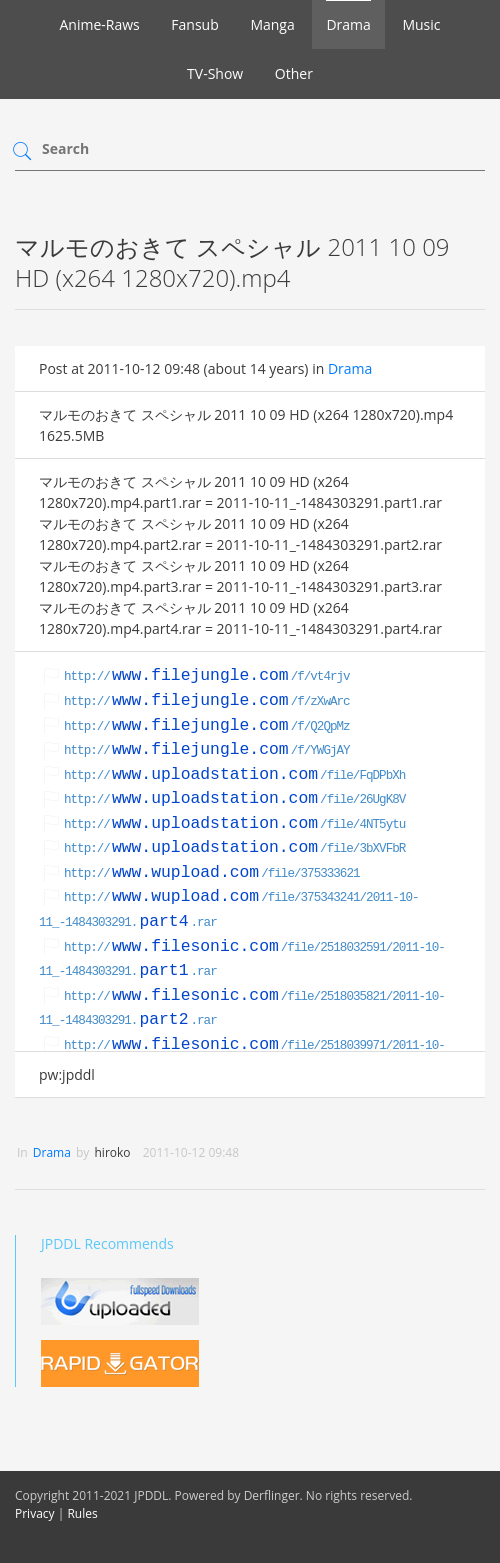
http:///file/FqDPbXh (234, 776)
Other (294, 73)
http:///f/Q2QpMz (207, 727)
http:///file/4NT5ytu (234, 825)
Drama (348, 24)
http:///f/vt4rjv (207, 677)
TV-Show (215, 73)
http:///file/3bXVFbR (234, 849)
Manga (272, 24)
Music (421, 24)
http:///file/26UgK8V (234, 800)
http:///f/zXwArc (207, 702)
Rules (82, 1513)
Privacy (35, 1513)
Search (65, 148)
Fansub (194, 24)
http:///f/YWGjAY (207, 751)
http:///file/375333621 (212, 874)
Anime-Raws (99, 24)
